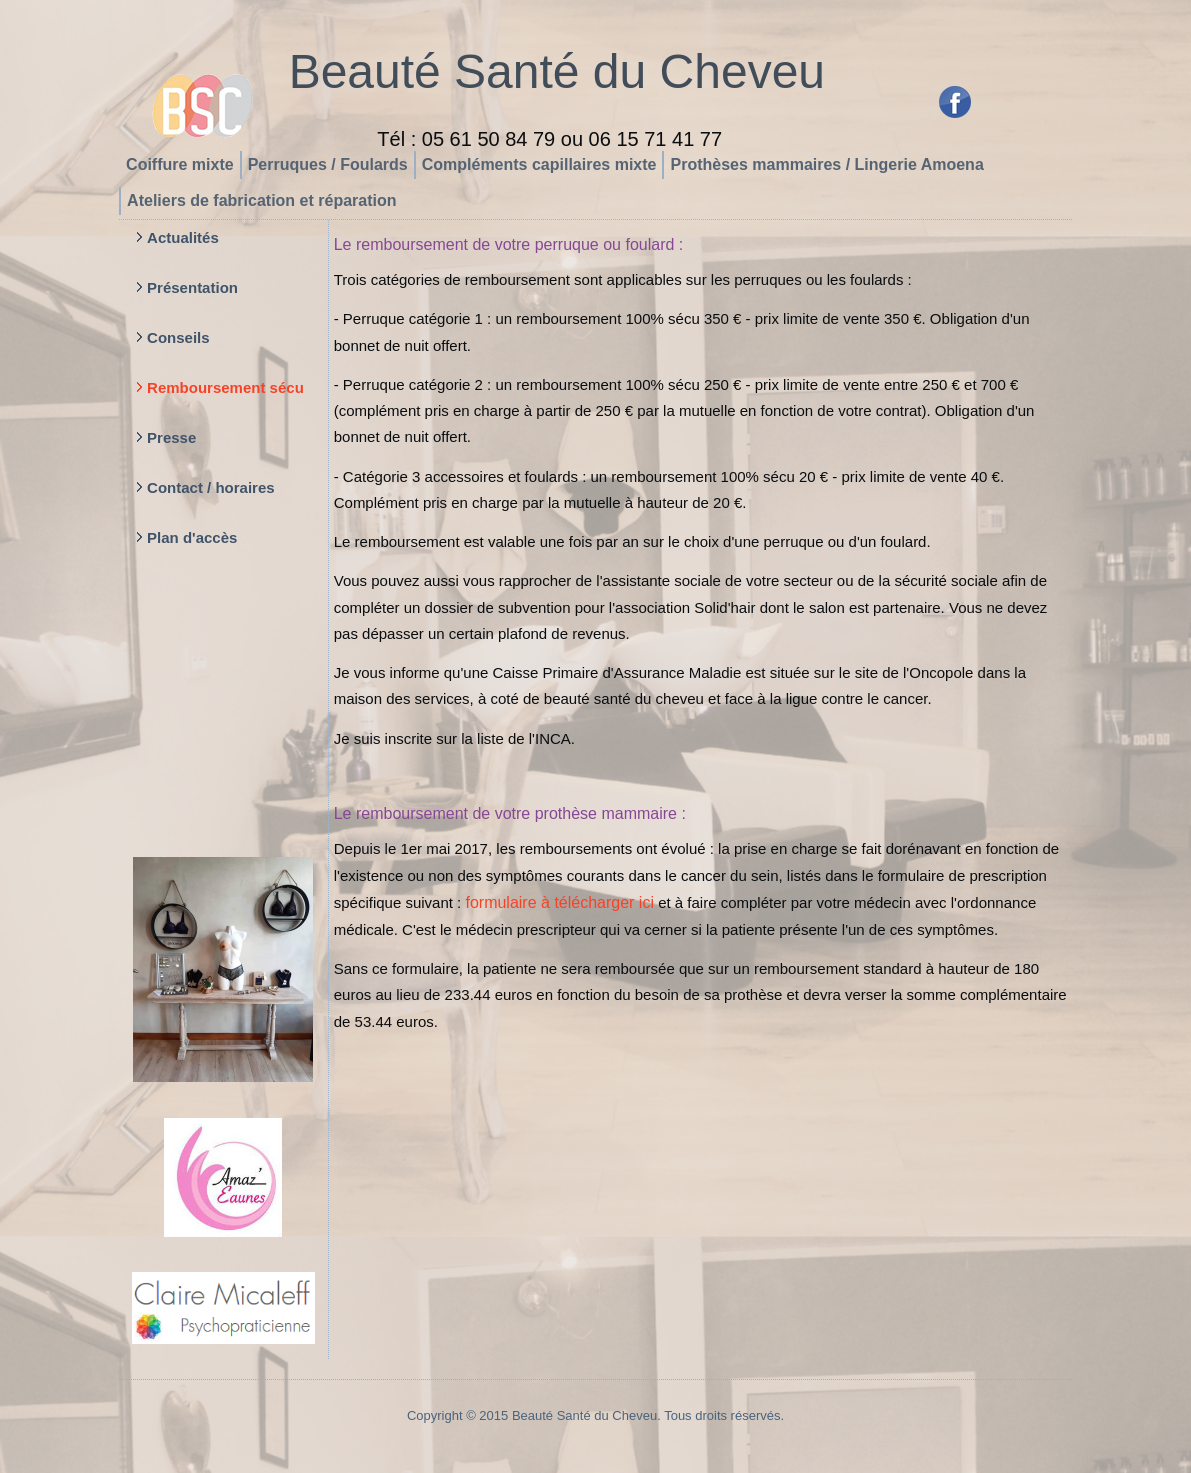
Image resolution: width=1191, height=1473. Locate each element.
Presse (171, 437)
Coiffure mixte (180, 164)
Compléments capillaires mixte (539, 164)
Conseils (178, 337)
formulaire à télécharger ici (559, 902)
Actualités (183, 237)
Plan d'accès (192, 537)
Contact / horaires (211, 487)
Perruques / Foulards (328, 164)
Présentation (192, 287)
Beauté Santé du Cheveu (557, 71)
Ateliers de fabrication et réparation (261, 200)
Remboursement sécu (225, 387)
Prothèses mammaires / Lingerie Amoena (826, 164)
